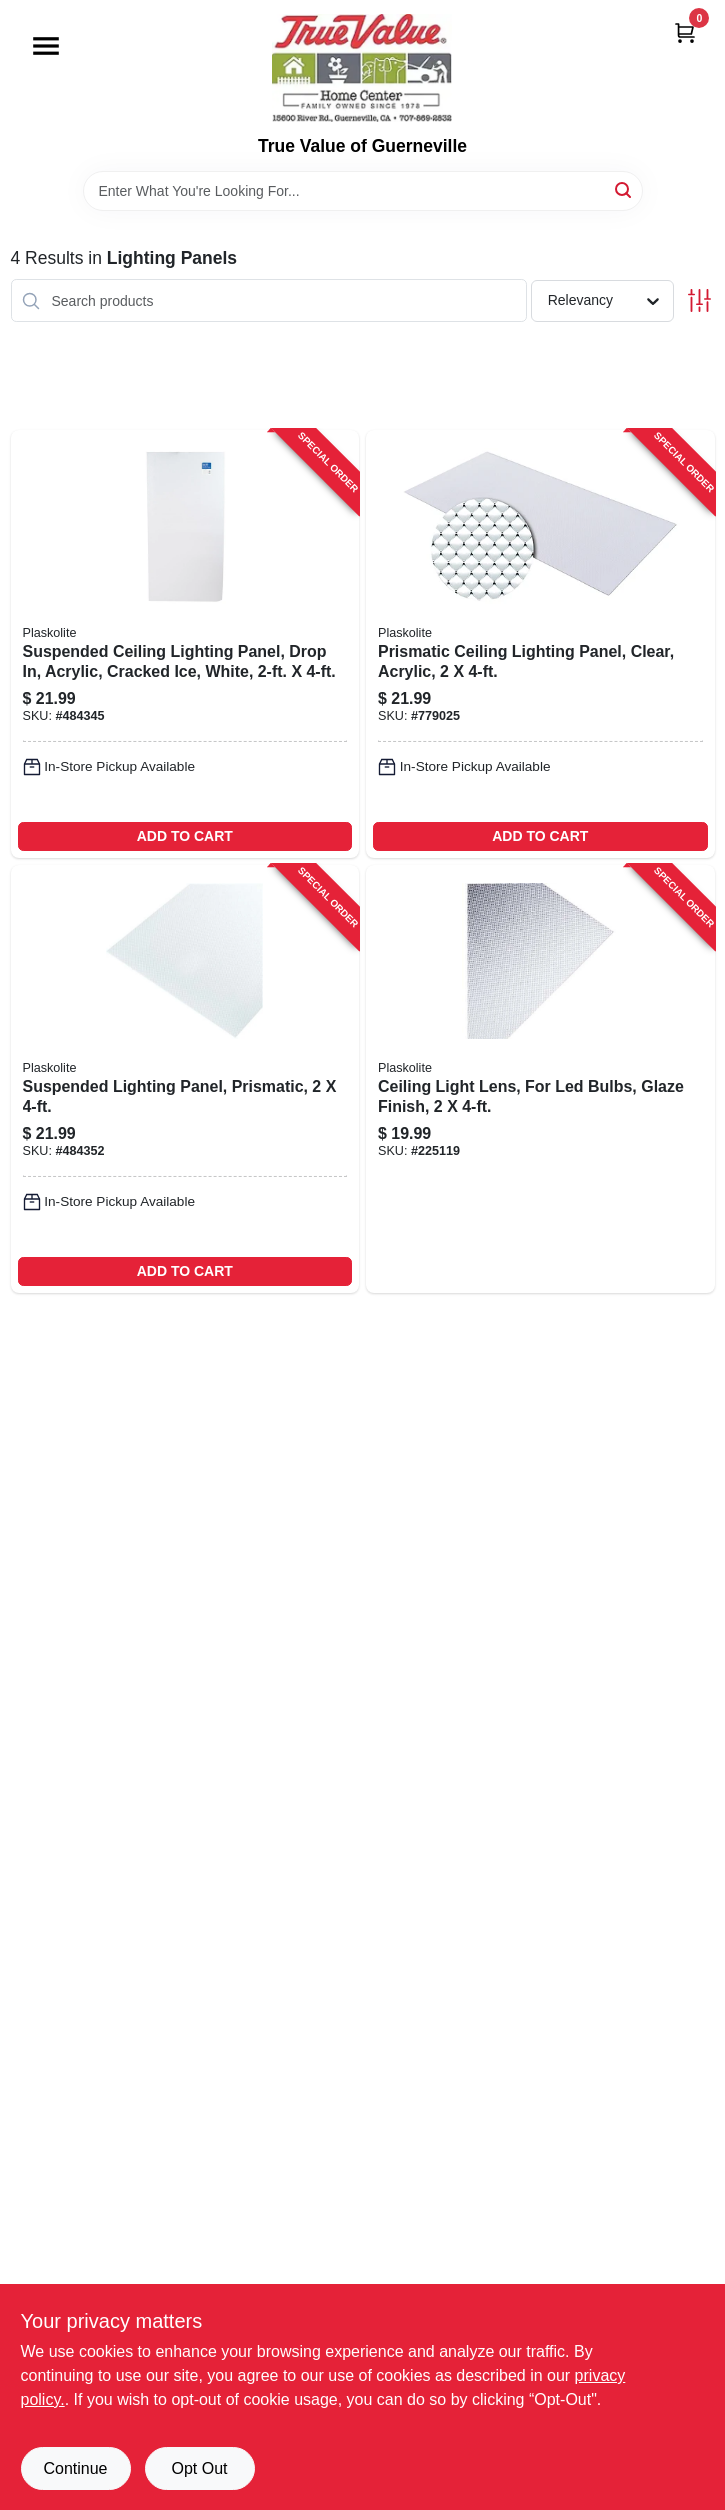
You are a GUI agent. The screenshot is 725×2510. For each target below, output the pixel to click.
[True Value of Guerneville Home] (362, 68)
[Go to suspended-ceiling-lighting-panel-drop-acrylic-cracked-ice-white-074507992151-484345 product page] (185, 644)
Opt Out (199, 2468)
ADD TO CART (185, 836)
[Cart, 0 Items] (685, 32)
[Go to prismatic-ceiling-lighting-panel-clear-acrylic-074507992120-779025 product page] (540, 644)
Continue (75, 2468)
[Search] (624, 189)
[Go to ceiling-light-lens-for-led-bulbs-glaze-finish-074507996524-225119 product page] (540, 1079)
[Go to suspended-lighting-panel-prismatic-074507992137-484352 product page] (185, 1079)
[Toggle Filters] (699, 300)
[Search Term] (363, 191)
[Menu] (46, 46)
